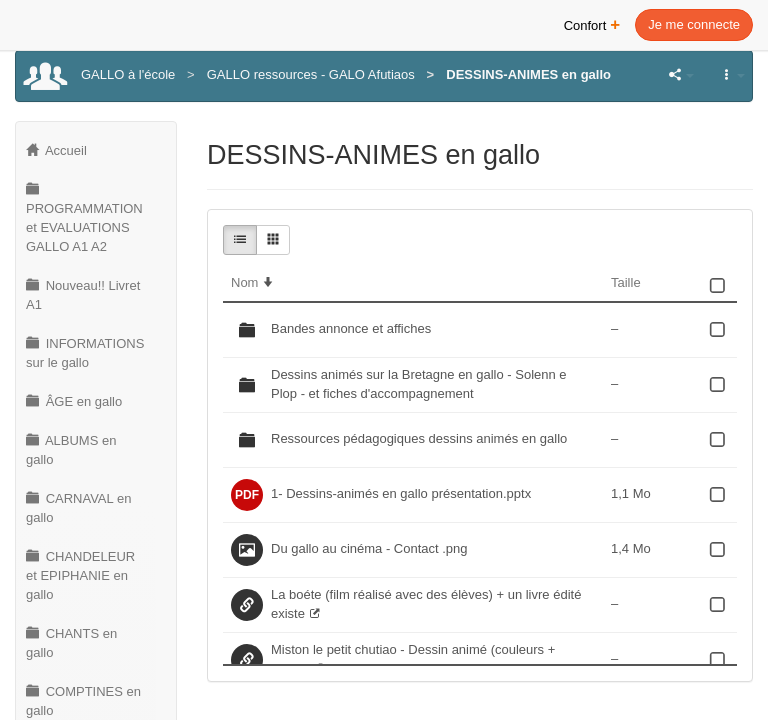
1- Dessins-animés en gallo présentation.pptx (401, 493)
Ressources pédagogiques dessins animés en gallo (419, 438)
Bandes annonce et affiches (351, 328)
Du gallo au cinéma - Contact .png (369, 548)
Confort (592, 23)
